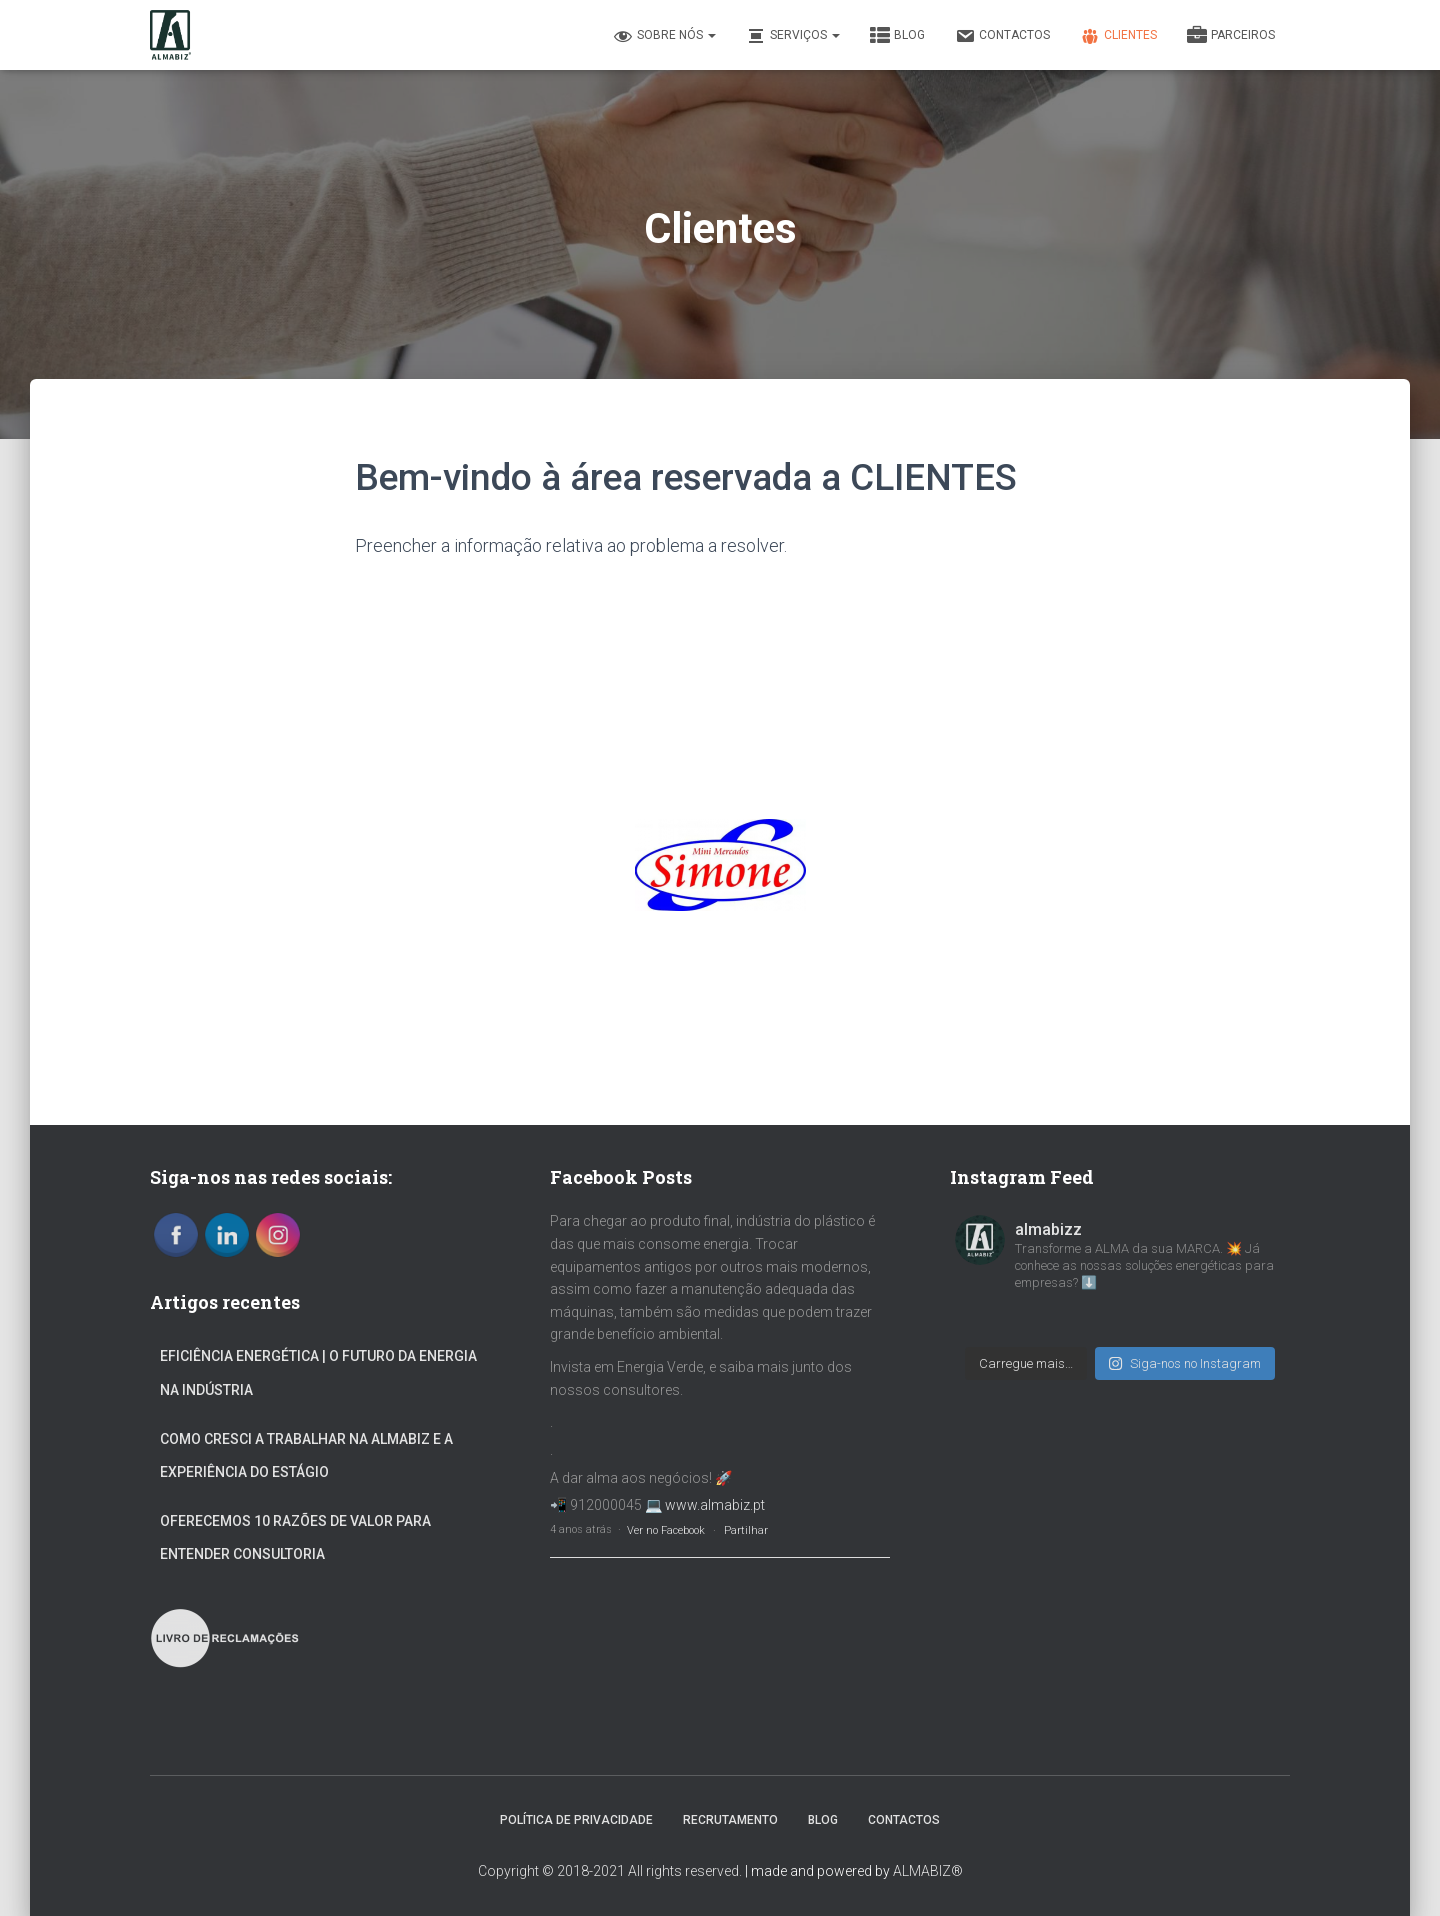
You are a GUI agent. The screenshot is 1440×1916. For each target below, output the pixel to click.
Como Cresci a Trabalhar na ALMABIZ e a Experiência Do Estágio (306, 1456)
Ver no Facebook (666, 1530)
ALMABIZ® (928, 1871)
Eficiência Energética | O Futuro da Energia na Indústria (318, 1373)
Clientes (1118, 36)
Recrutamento (730, 1820)
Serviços (793, 36)
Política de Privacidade (576, 1820)
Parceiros (1231, 36)
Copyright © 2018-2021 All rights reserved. (610, 1871)
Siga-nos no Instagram (1184, 1363)
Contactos (1002, 36)
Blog (897, 36)
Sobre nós (664, 36)
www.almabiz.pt (715, 1505)
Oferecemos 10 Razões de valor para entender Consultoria (295, 1538)
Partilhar (746, 1530)
